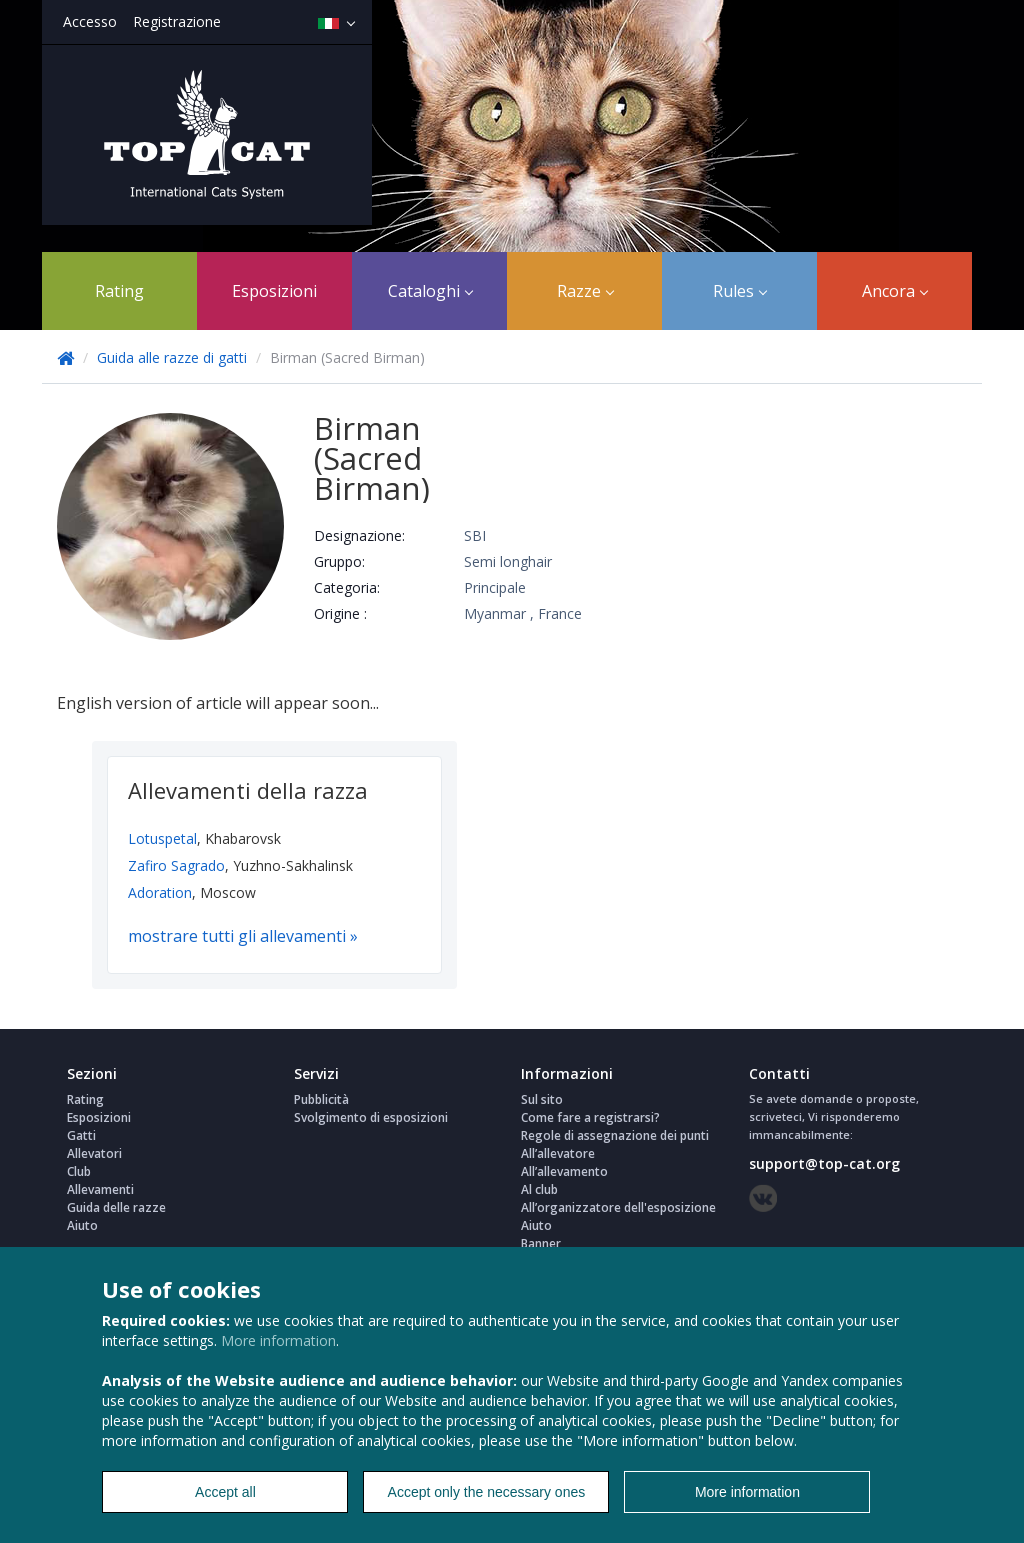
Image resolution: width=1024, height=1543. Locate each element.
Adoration (160, 892)
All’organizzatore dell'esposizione (618, 1207)
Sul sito (542, 1099)
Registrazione (177, 21)
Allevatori (94, 1153)
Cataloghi (430, 291)
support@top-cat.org (824, 1163)
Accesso (90, 21)
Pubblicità (321, 1099)
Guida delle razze (116, 1207)
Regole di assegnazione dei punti (615, 1135)
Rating (119, 291)
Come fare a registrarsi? (590, 1117)
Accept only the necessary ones (487, 1492)
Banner (541, 1243)
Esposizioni (274, 291)
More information (278, 1340)
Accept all (225, 1492)
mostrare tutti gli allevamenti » (243, 936)
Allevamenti (100, 1189)
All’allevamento (564, 1171)
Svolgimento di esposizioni (371, 1117)
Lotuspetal (162, 838)
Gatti (81, 1135)
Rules (740, 291)
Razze (585, 291)
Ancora (895, 291)
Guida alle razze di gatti (174, 357)
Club (79, 1171)
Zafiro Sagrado (176, 865)
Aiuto (82, 1225)
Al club (539, 1189)
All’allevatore (558, 1153)
